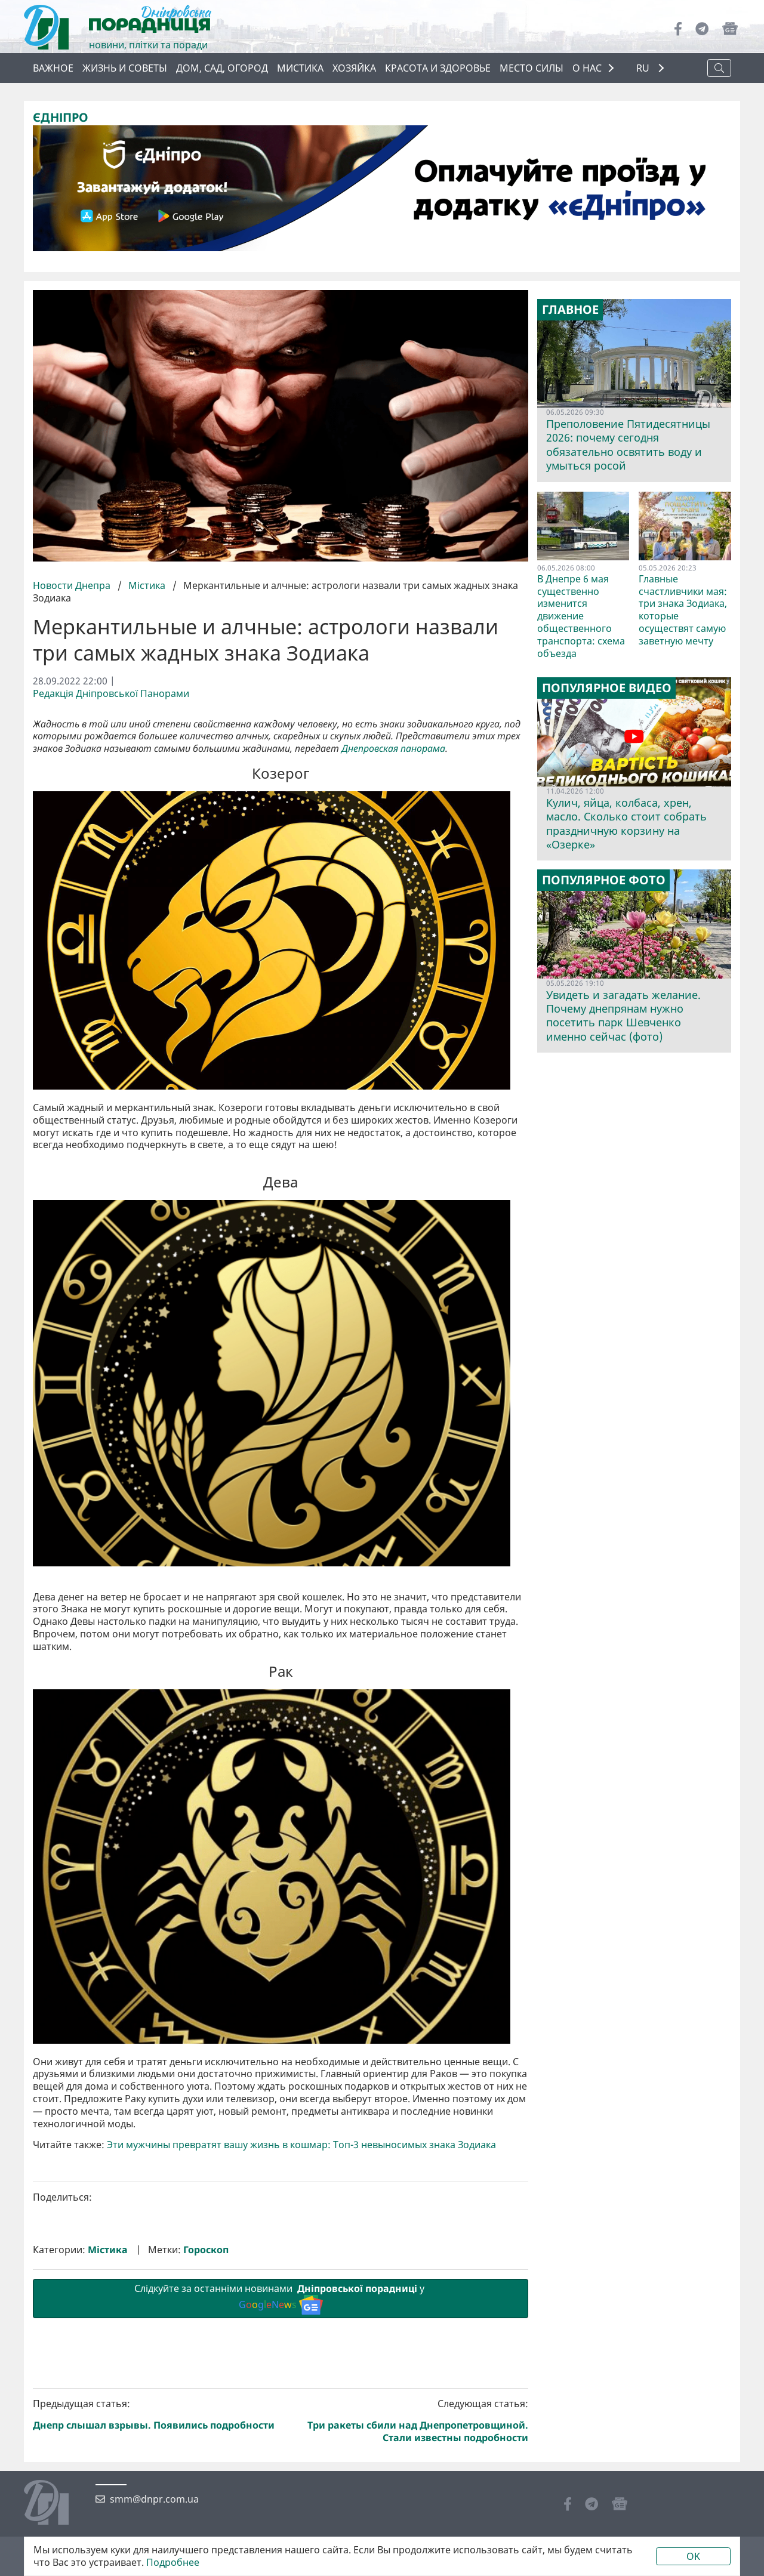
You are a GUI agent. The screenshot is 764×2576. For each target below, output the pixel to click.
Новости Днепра (73, 585)
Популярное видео (606, 688)
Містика (146, 585)
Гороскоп (206, 2451)
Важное (53, 68)
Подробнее (172, 2562)
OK (693, 2556)
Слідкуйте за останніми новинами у (280, 2499)
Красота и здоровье (438, 68)
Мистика (300, 68)
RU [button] (644, 68)
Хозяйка (354, 68)
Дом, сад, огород (222, 68)
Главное (570, 309)
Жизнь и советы (124, 68)
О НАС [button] (587, 68)
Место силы (531, 68)
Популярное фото (604, 880)
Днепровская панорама (393, 748)
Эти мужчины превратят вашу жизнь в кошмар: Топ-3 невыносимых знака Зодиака (301, 2346)
